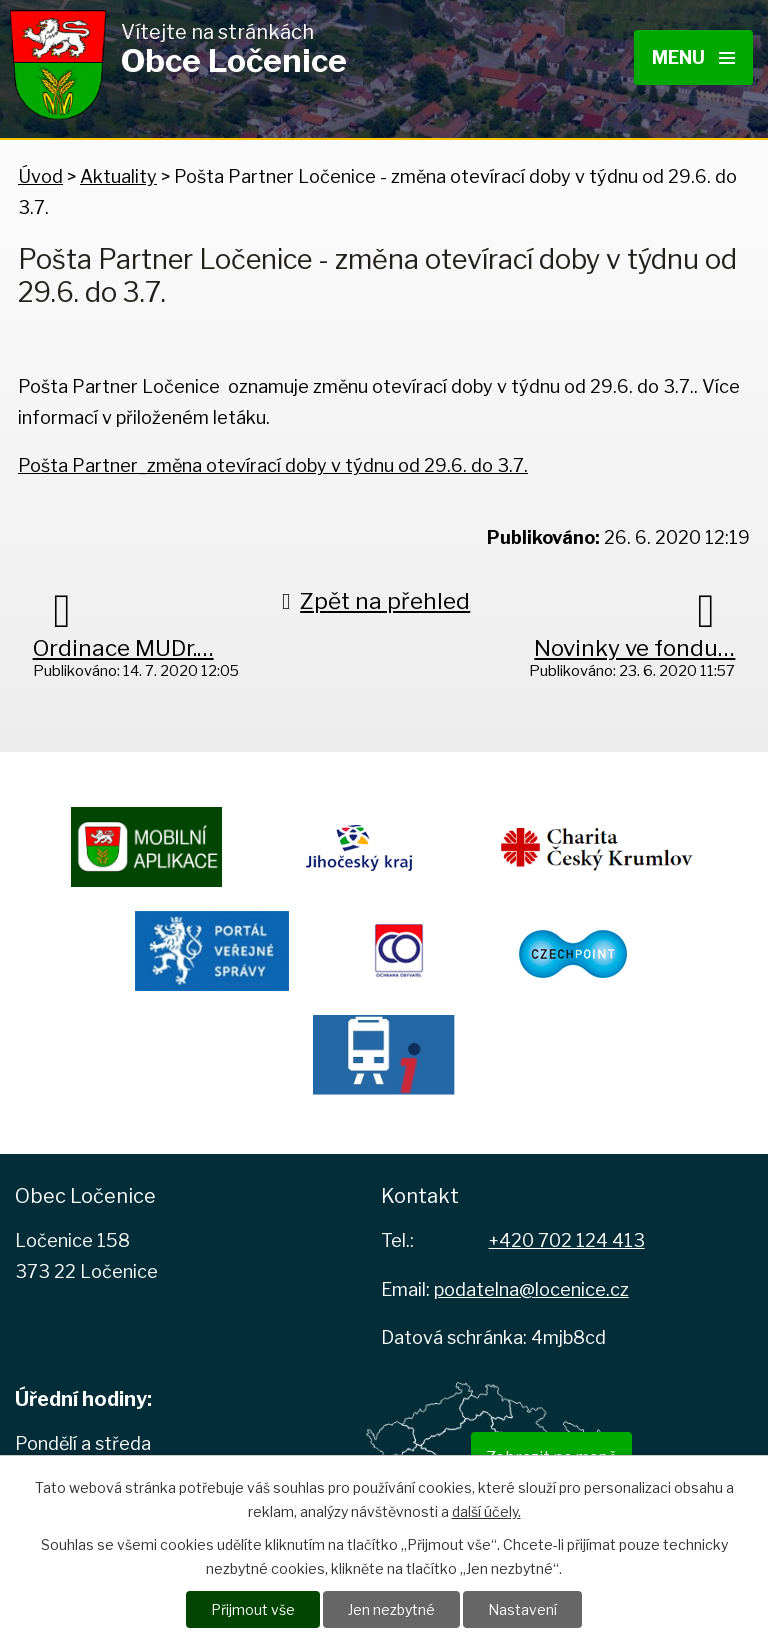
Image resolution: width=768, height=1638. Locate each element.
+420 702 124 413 (567, 1240)
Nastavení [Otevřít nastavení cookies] (522, 1609)
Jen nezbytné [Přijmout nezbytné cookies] (391, 1609)
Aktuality (118, 176)
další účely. (486, 1511)
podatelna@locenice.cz (531, 1289)
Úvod (40, 176)
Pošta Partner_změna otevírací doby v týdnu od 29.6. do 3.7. (273, 465)
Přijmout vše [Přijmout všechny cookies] (253, 1609)
